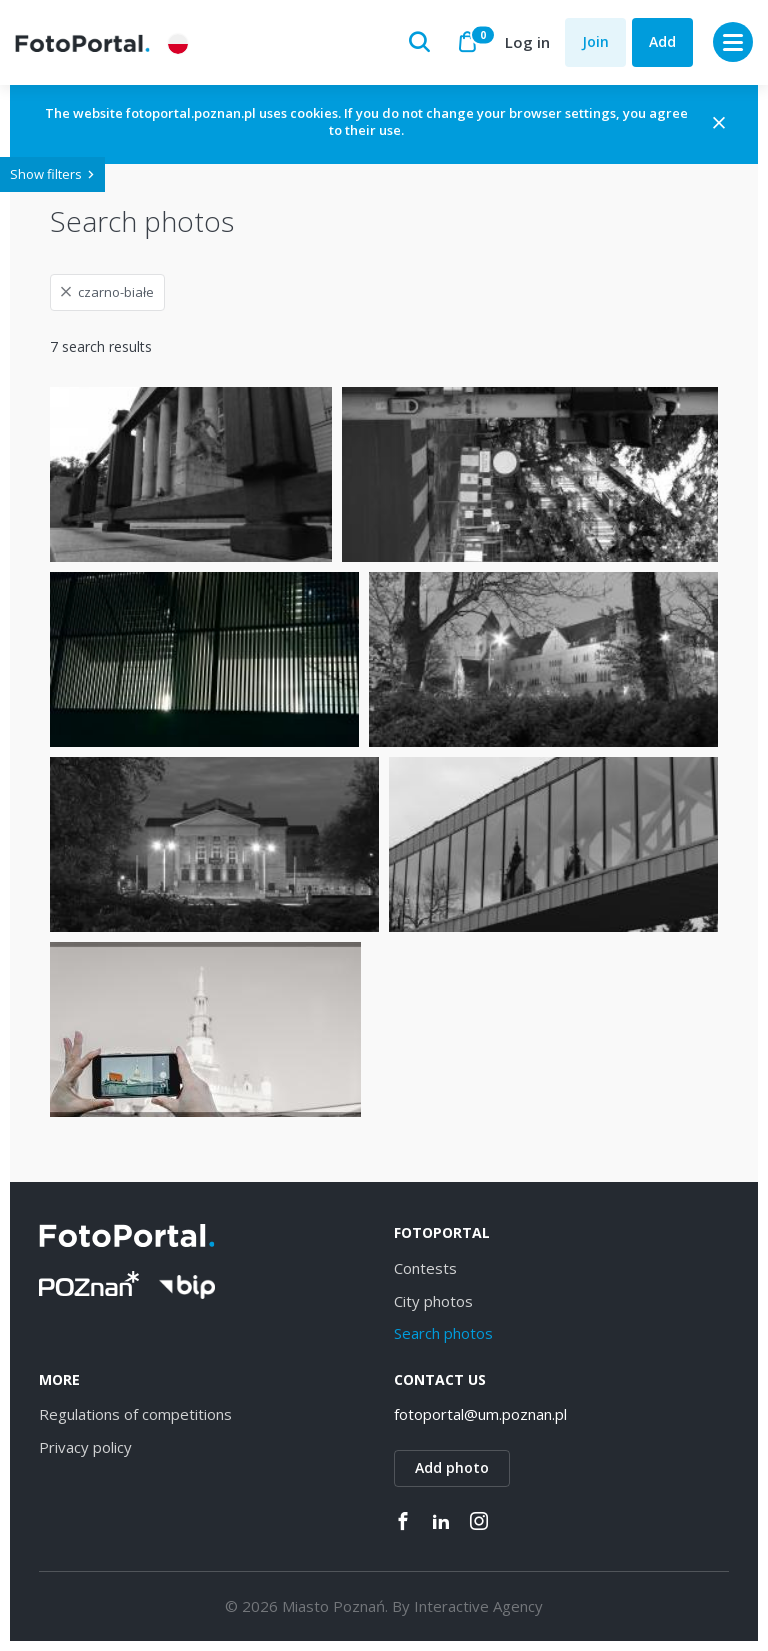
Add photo (452, 1467)
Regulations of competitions (135, 1414)
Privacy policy (85, 1447)
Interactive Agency (478, 1606)
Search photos (443, 1333)
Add (662, 41)
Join (595, 41)
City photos (433, 1301)
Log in (527, 42)
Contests (425, 1268)
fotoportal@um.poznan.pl (480, 1414)
